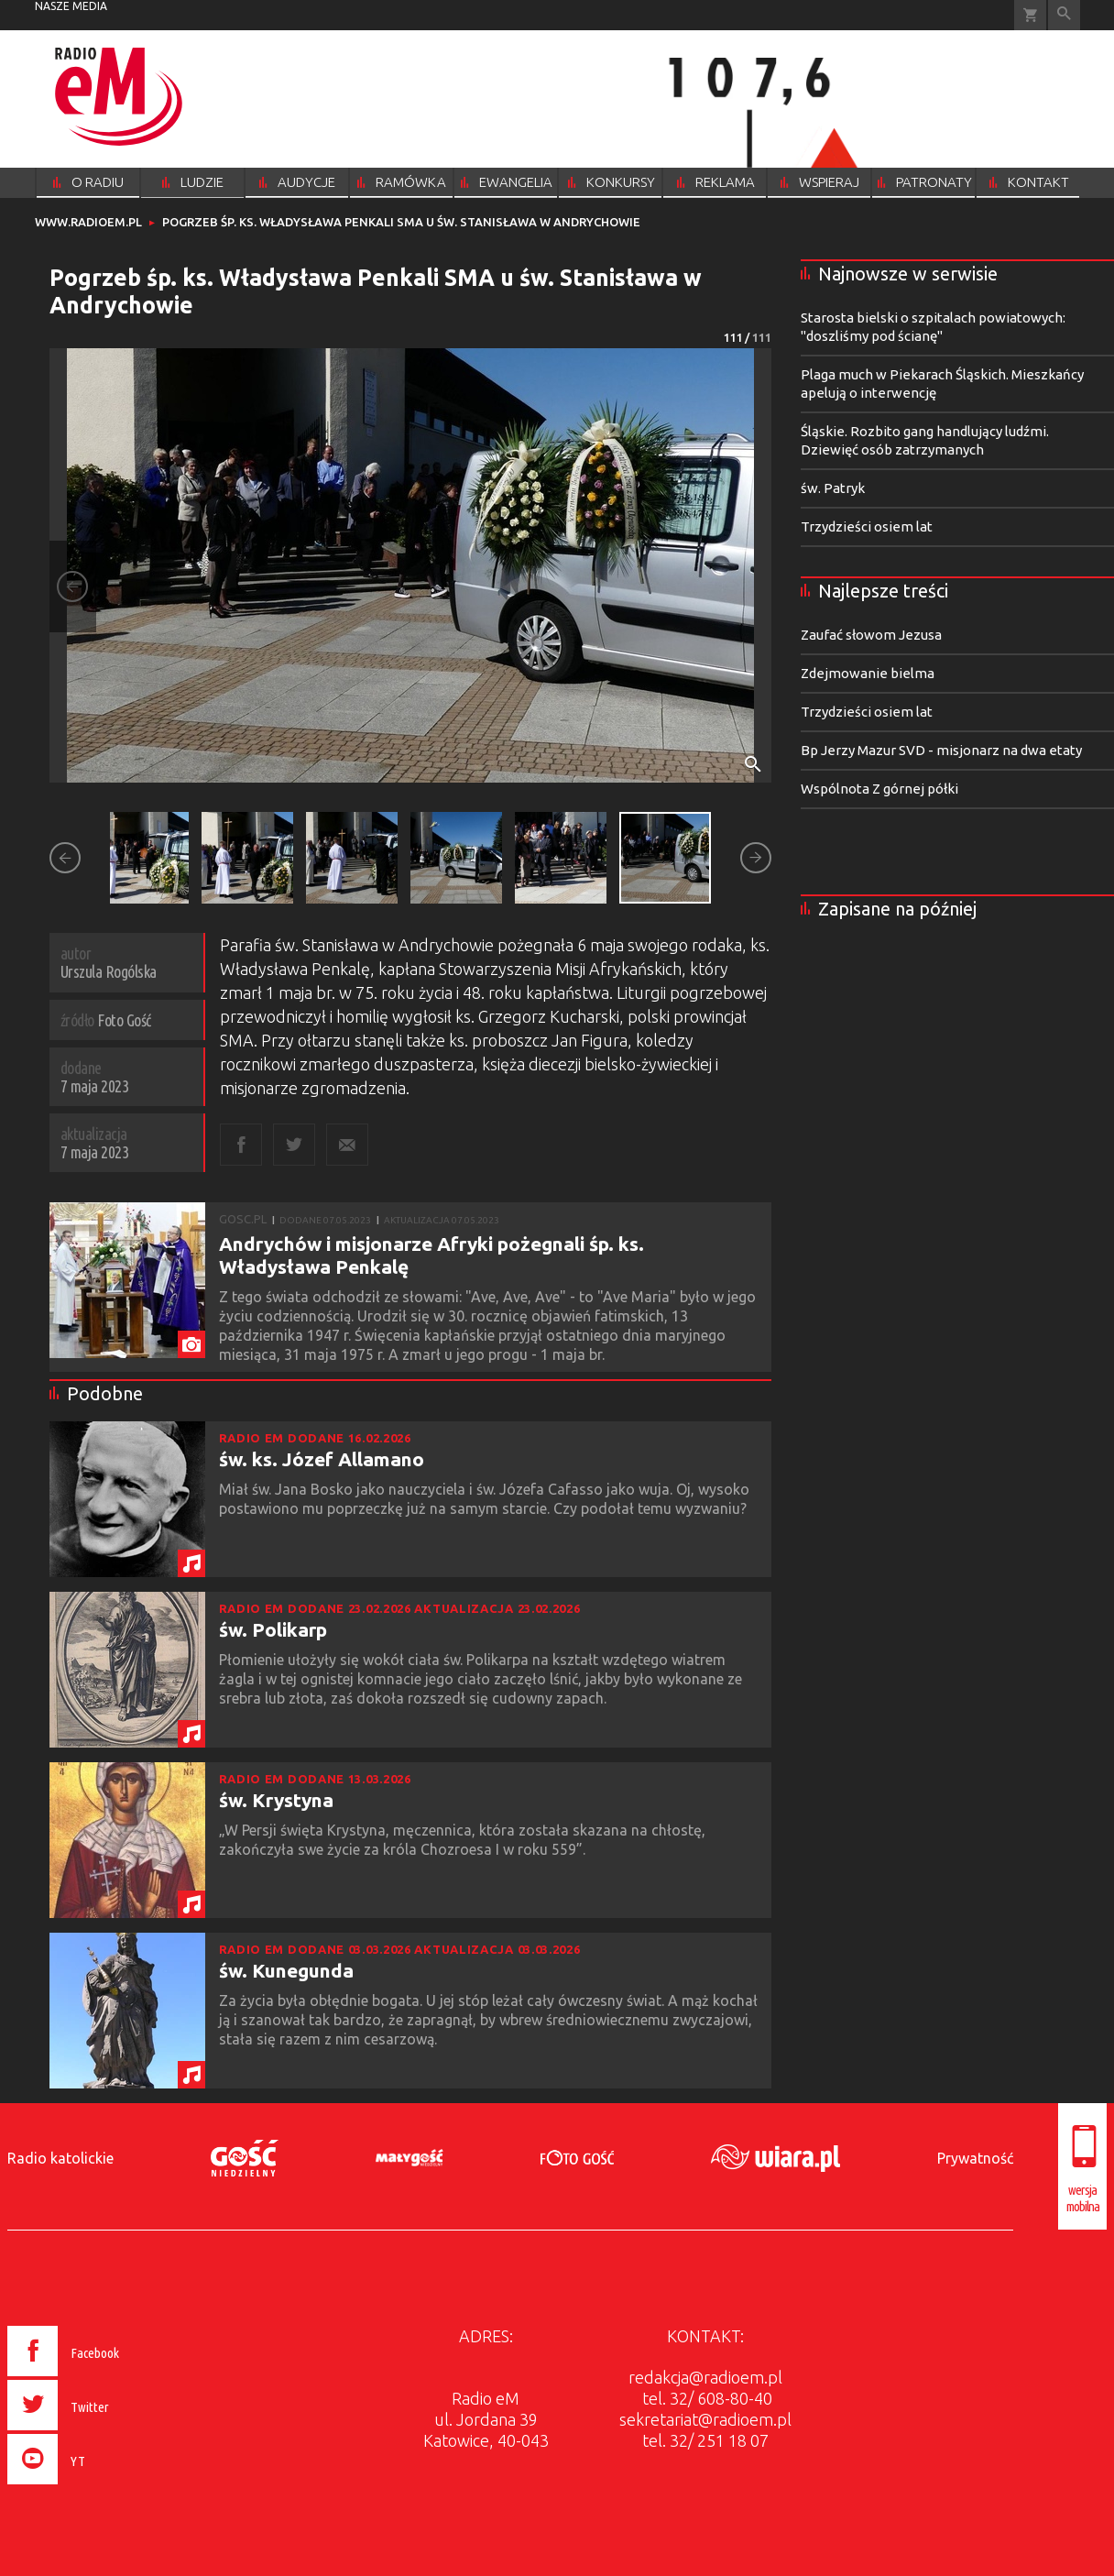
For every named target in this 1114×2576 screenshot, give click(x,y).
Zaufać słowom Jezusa (871, 634)
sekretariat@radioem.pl (705, 2419)
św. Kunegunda (286, 1970)
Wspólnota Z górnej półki (879, 788)
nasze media (71, 6)
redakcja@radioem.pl (705, 2377)
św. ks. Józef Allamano (321, 1459)
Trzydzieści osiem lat (867, 526)
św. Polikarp (273, 1629)
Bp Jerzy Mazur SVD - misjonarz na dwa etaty (941, 750)
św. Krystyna (276, 1800)
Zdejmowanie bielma (867, 673)
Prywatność (975, 2158)
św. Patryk (833, 488)
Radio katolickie (60, 2158)
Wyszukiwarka (1064, 15)
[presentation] (102, 2487)
